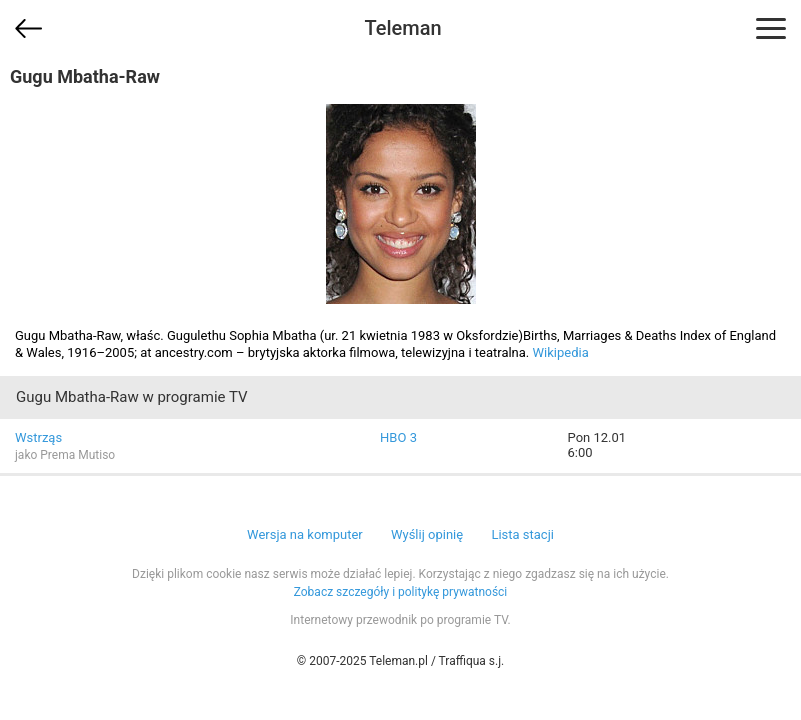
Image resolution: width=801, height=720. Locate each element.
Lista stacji (522, 534)
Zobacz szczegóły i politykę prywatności (401, 592)
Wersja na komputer (305, 534)
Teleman (402, 28)
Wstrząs (38, 437)
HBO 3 (398, 437)
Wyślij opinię (427, 534)
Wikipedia (561, 352)
